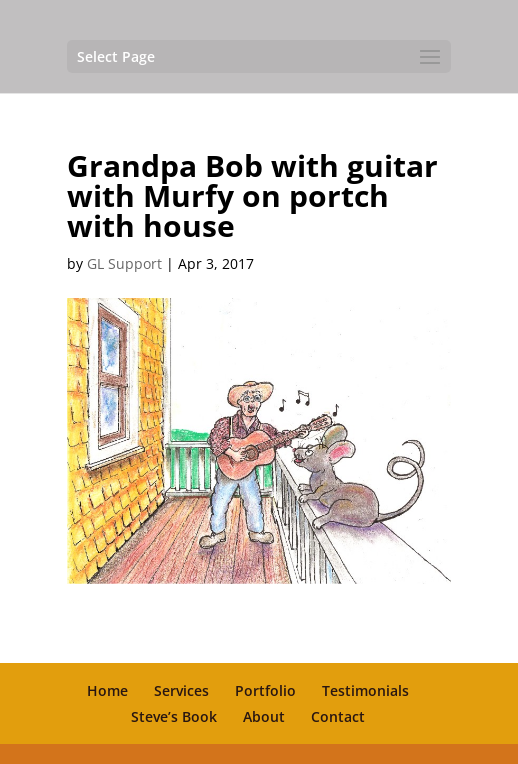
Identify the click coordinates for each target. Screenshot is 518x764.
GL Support (124, 263)
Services (181, 690)
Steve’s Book (174, 716)
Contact (338, 716)
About (264, 716)
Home (107, 690)
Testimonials (365, 690)
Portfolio (265, 690)
